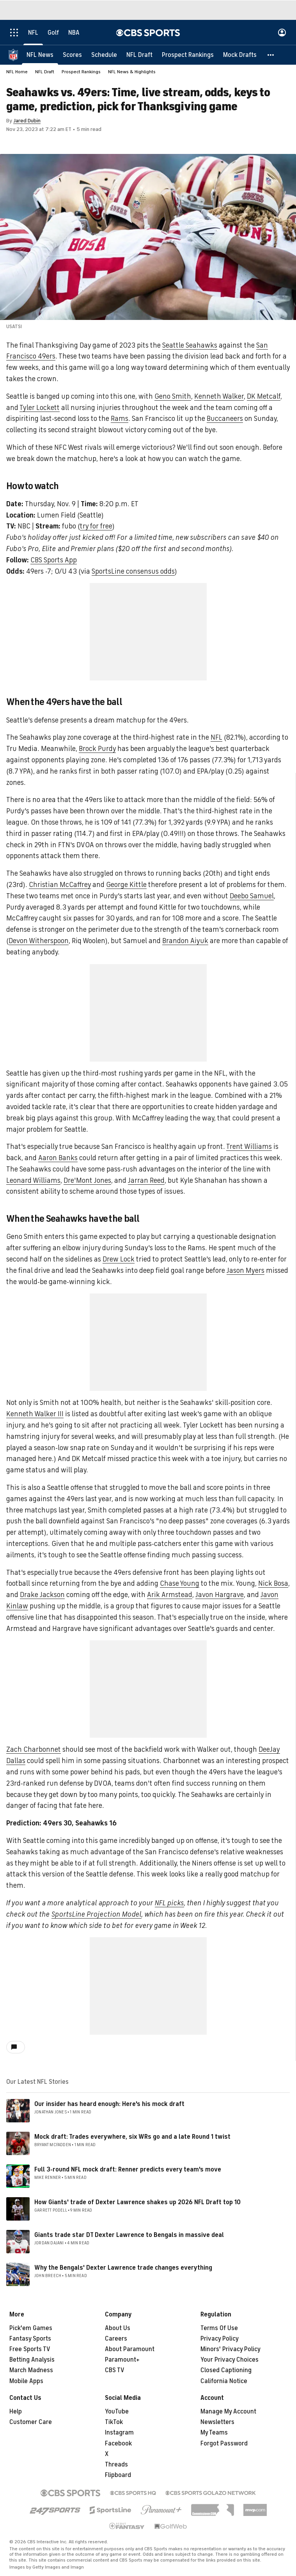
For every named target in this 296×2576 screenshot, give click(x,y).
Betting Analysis (32, 2360)
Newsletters (217, 2422)
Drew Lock (119, 1259)
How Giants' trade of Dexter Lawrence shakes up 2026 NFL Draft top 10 (137, 2202)
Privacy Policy (219, 2339)
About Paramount (129, 2349)
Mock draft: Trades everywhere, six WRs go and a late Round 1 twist (132, 2137)
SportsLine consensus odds (133, 571)
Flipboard (118, 2475)
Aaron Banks (58, 1158)
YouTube (117, 2411)
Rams (119, 418)
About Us (117, 2328)
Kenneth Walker (219, 396)
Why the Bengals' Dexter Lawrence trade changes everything (123, 2268)
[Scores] (72, 54)
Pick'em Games (30, 2328)
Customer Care (30, 2422)
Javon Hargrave (219, 1594)
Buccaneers (225, 418)
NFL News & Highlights (132, 71)
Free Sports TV (29, 2349)
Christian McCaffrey (60, 884)
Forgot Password (224, 2443)
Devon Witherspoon (39, 940)
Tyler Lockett (39, 407)
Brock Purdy (97, 748)
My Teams (214, 2432)
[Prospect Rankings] (187, 54)
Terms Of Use (219, 2328)
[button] (271, 54)
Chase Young (179, 1583)
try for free (96, 526)
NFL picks (169, 1903)
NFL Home (17, 71)
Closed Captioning (226, 2370)
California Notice (223, 2381)
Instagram (119, 2432)
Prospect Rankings (81, 71)
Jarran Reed (146, 1180)
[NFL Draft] (139, 54)
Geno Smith (172, 396)
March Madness (31, 2370)
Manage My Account (228, 2411)
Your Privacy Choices (229, 2360)
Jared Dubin (27, 120)
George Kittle (126, 884)
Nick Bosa (273, 1583)
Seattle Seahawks (189, 345)
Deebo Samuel (252, 896)
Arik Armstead (169, 1594)
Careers (116, 2339)
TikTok (114, 2422)
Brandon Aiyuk (185, 940)
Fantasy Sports (30, 2339)
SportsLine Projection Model (96, 1914)
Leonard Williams (33, 1180)
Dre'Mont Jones (87, 1180)
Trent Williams (249, 1146)
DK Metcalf (263, 396)
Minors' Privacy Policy (230, 2349)
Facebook (118, 2443)
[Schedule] (104, 54)
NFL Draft (44, 71)
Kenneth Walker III (35, 1414)
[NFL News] (40, 54)
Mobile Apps (26, 2381)
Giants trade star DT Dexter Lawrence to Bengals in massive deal (129, 2235)
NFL (216, 737)
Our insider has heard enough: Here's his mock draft (109, 2104)
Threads (116, 2464)
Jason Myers (245, 1270)
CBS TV (114, 2370)
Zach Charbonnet (33, 1749)
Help (15, 2411)
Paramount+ (122, 2360)
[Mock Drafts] (239, 54)
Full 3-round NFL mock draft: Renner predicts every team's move (127, 2169)
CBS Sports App (53, 560)
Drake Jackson (42, 1594)
